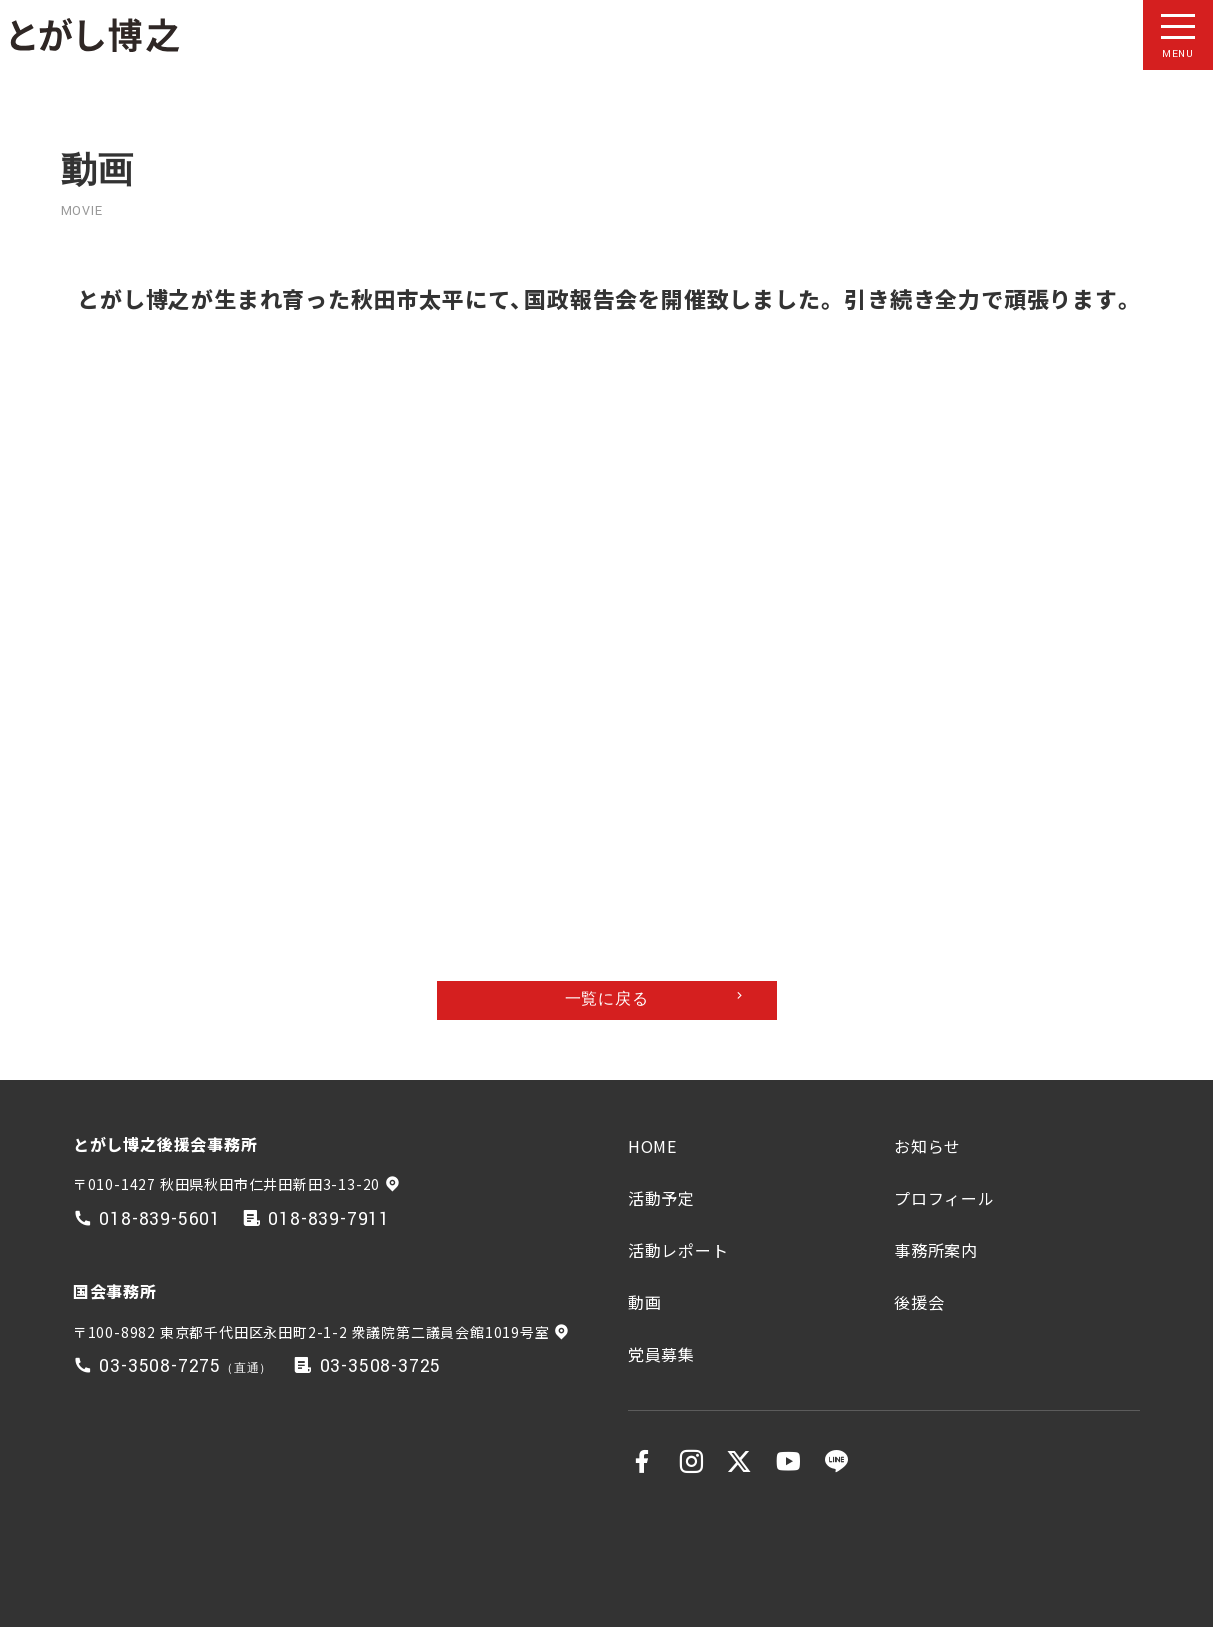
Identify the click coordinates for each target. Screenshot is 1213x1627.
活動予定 (661, 1198)
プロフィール (944, 1198)
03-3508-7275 (160, 1366)
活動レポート (678, 1250)
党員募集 (661, 1354)
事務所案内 (936, 1250)
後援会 (919, 1302)
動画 (645, 1302)
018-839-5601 (160, 1219)
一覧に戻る (607, 999)
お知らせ (927, 1146)
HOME (652, 1146)
